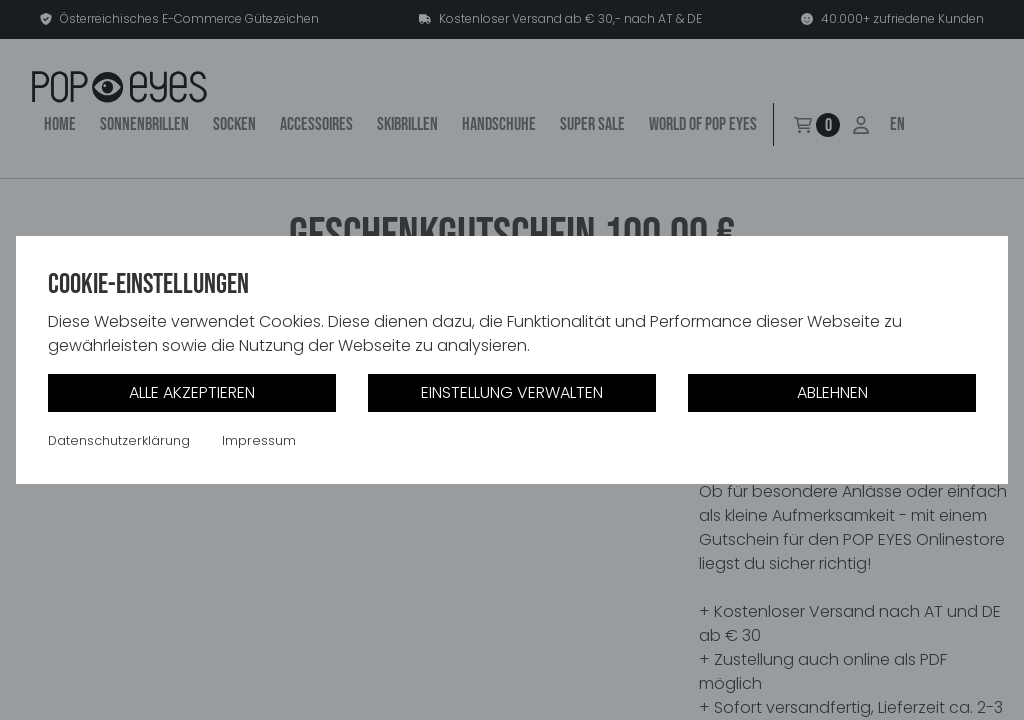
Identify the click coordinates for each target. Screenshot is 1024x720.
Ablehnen (832, 392)
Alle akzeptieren (192, 392)
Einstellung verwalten (512, 392)
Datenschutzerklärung (119, 441)
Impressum (259, 441)
